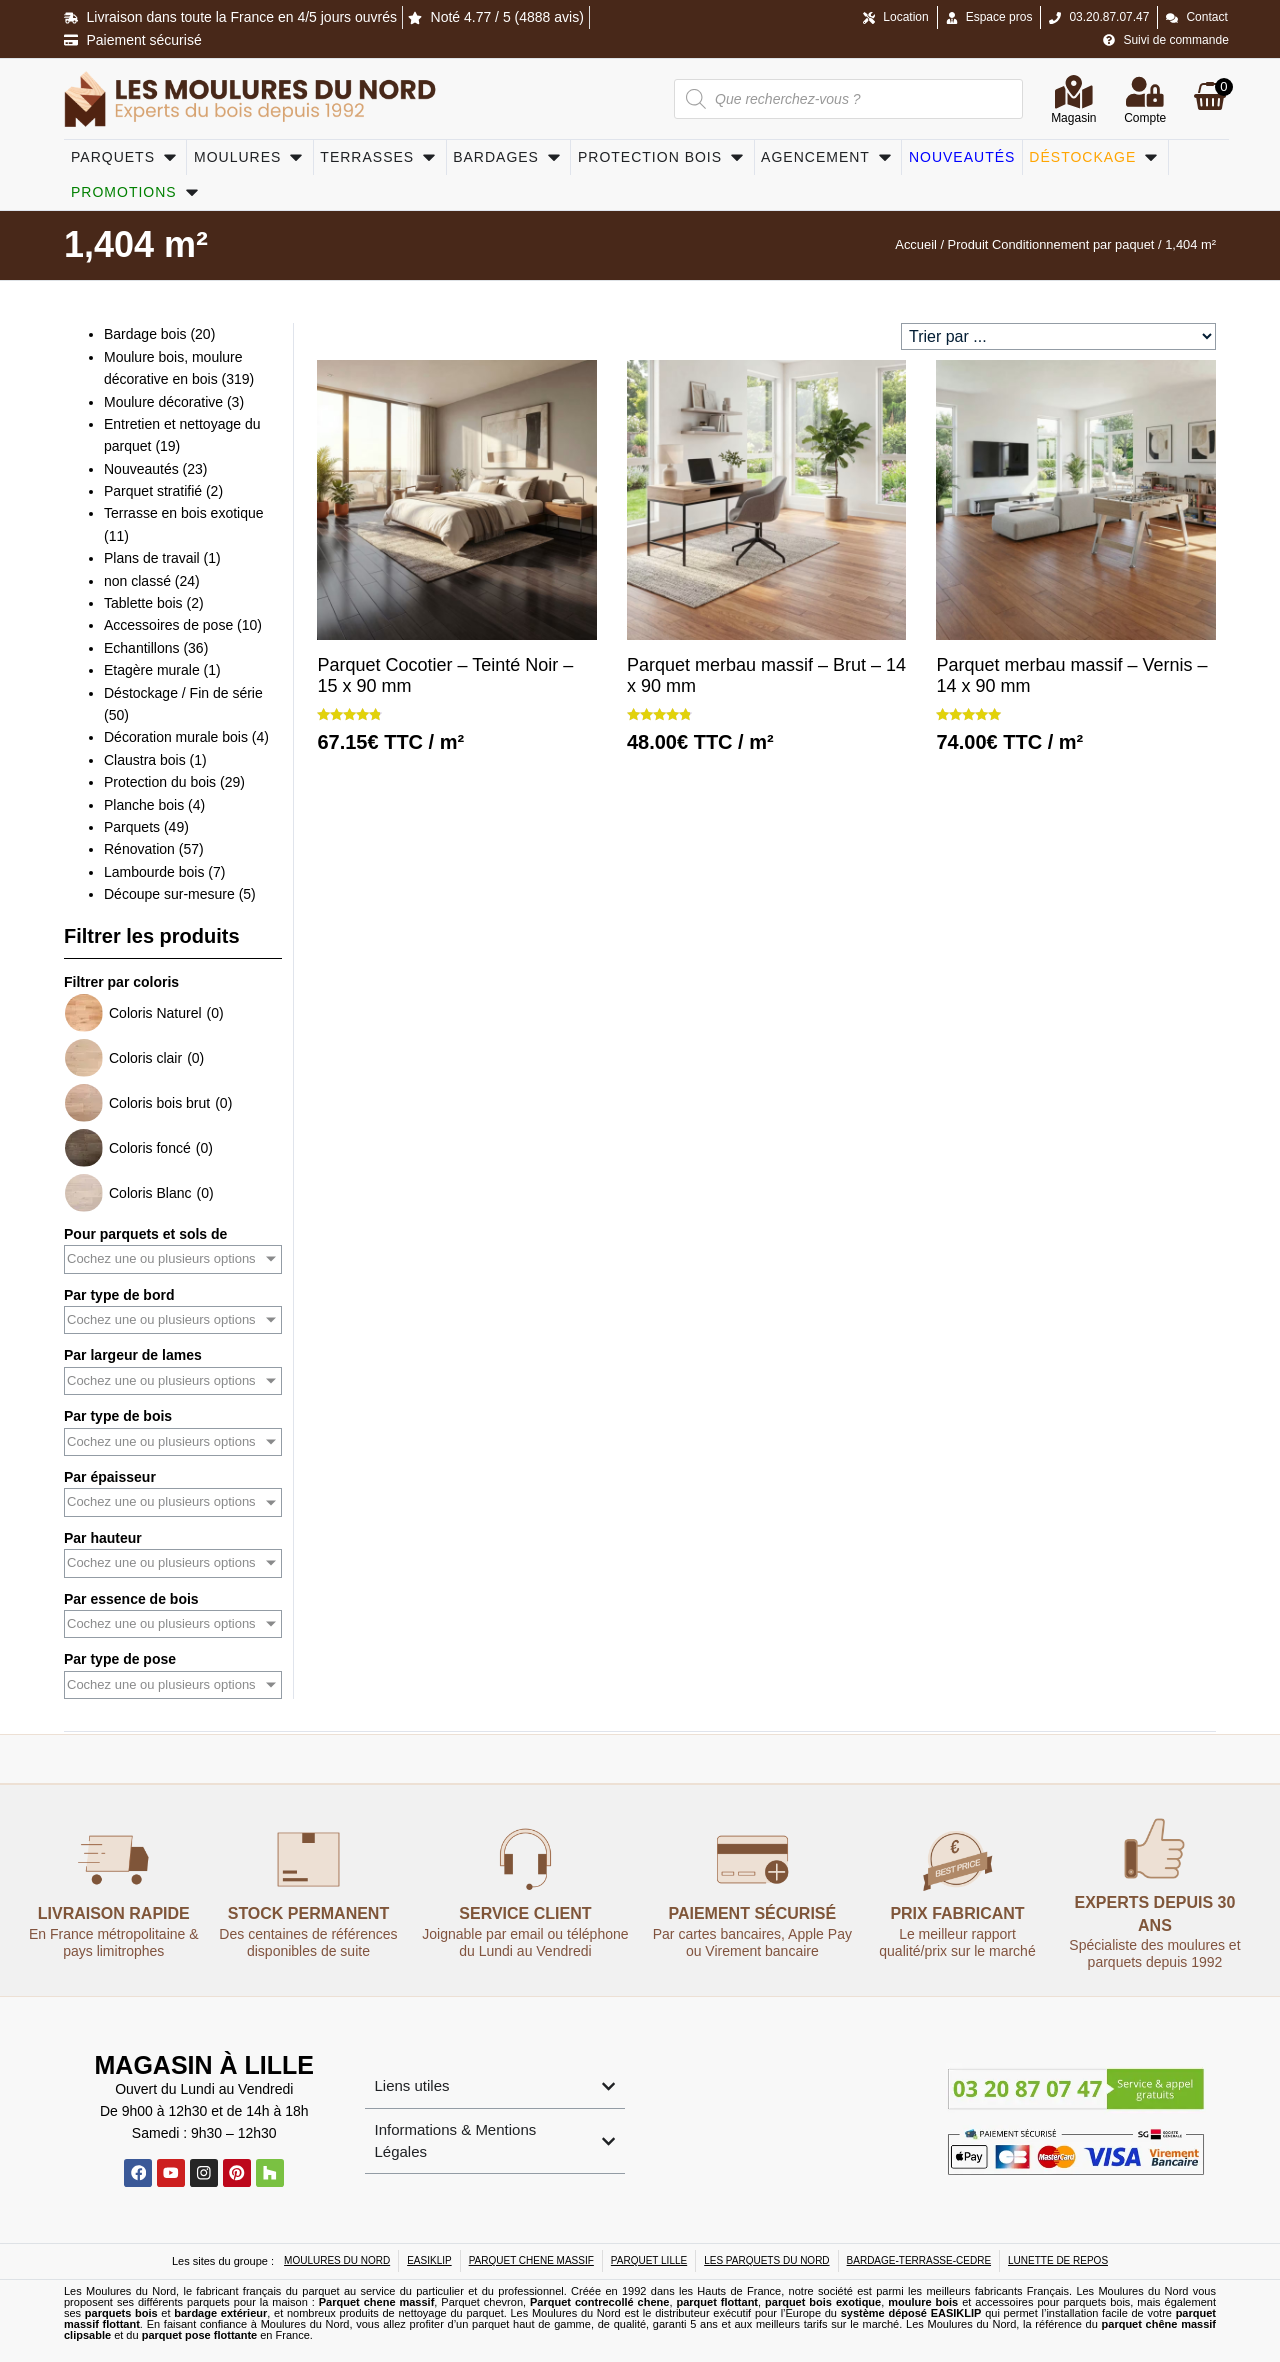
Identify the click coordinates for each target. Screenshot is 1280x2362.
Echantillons (142, 648)
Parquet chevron (482, 2302)
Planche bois (144, 805)
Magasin (1073, 120)
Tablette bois (143, 603)
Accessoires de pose (168, 625)
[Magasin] (1074, 92)
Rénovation (139, 849)
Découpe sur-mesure (169, 894)
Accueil (916, 244)
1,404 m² (136, 244)
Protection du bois (160, 782)
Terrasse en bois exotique (184, 513)
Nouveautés (141, 469)
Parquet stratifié (153, 491)
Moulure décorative (163, 402)
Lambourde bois (154, 872)
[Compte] (1145, 92)
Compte (1145, 120)
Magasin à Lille (204, 2064)
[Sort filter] (1058, 336)
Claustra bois (145, 760)
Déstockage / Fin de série (183, 693)
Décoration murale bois (176, 737)
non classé (137, 581)
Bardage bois (145, 334)
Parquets (132, 827)
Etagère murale (152, 670)
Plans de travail (152, 558)
